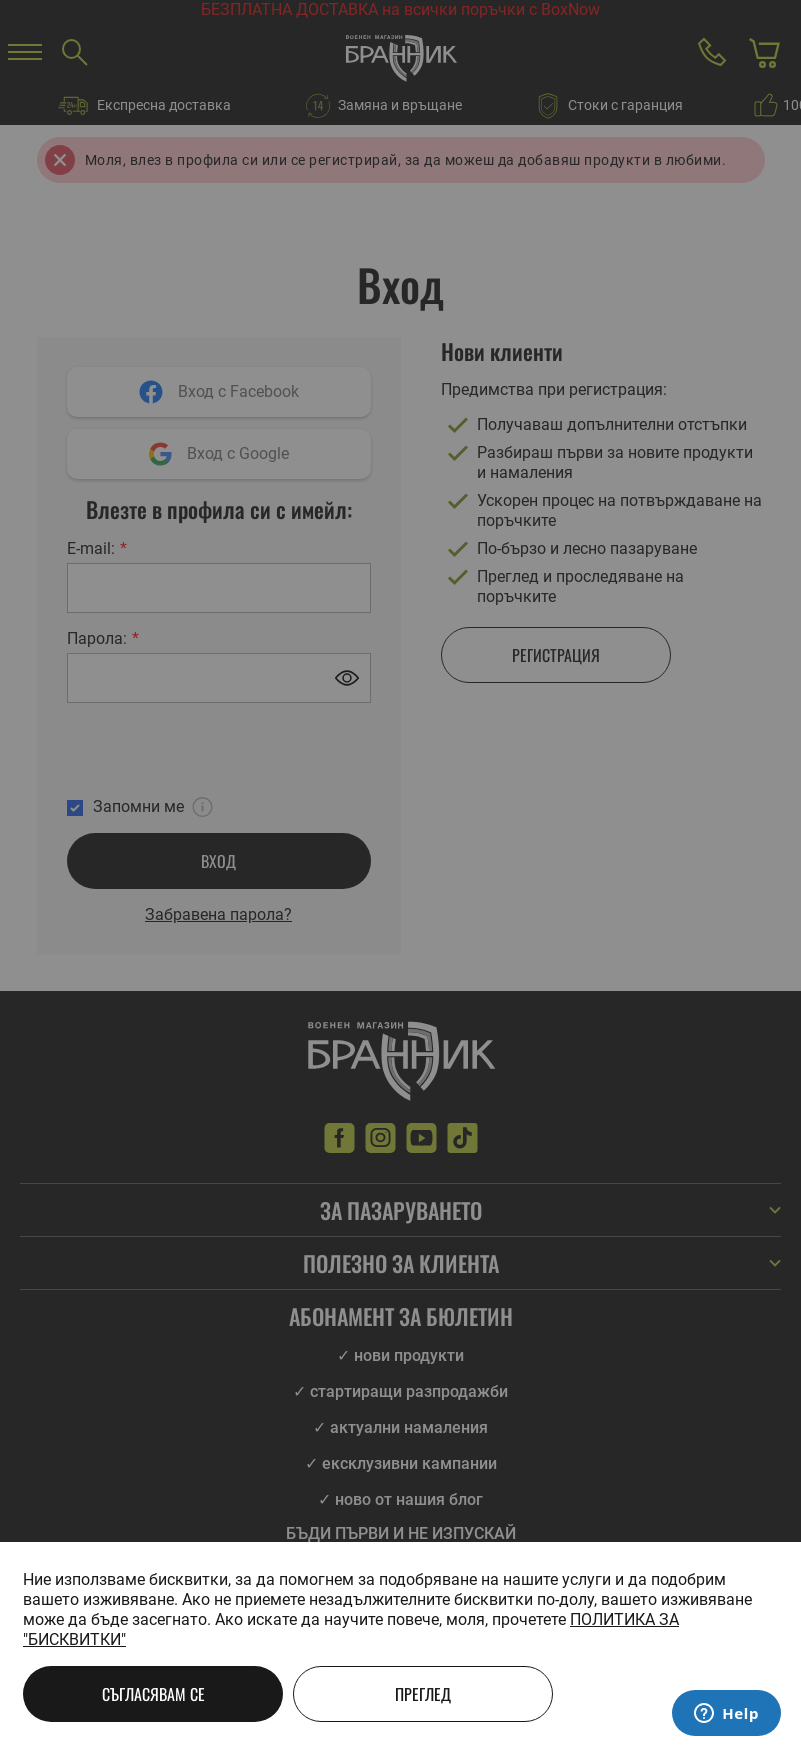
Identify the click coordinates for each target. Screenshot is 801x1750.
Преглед (423, 1694)
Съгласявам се (153, 1694)
